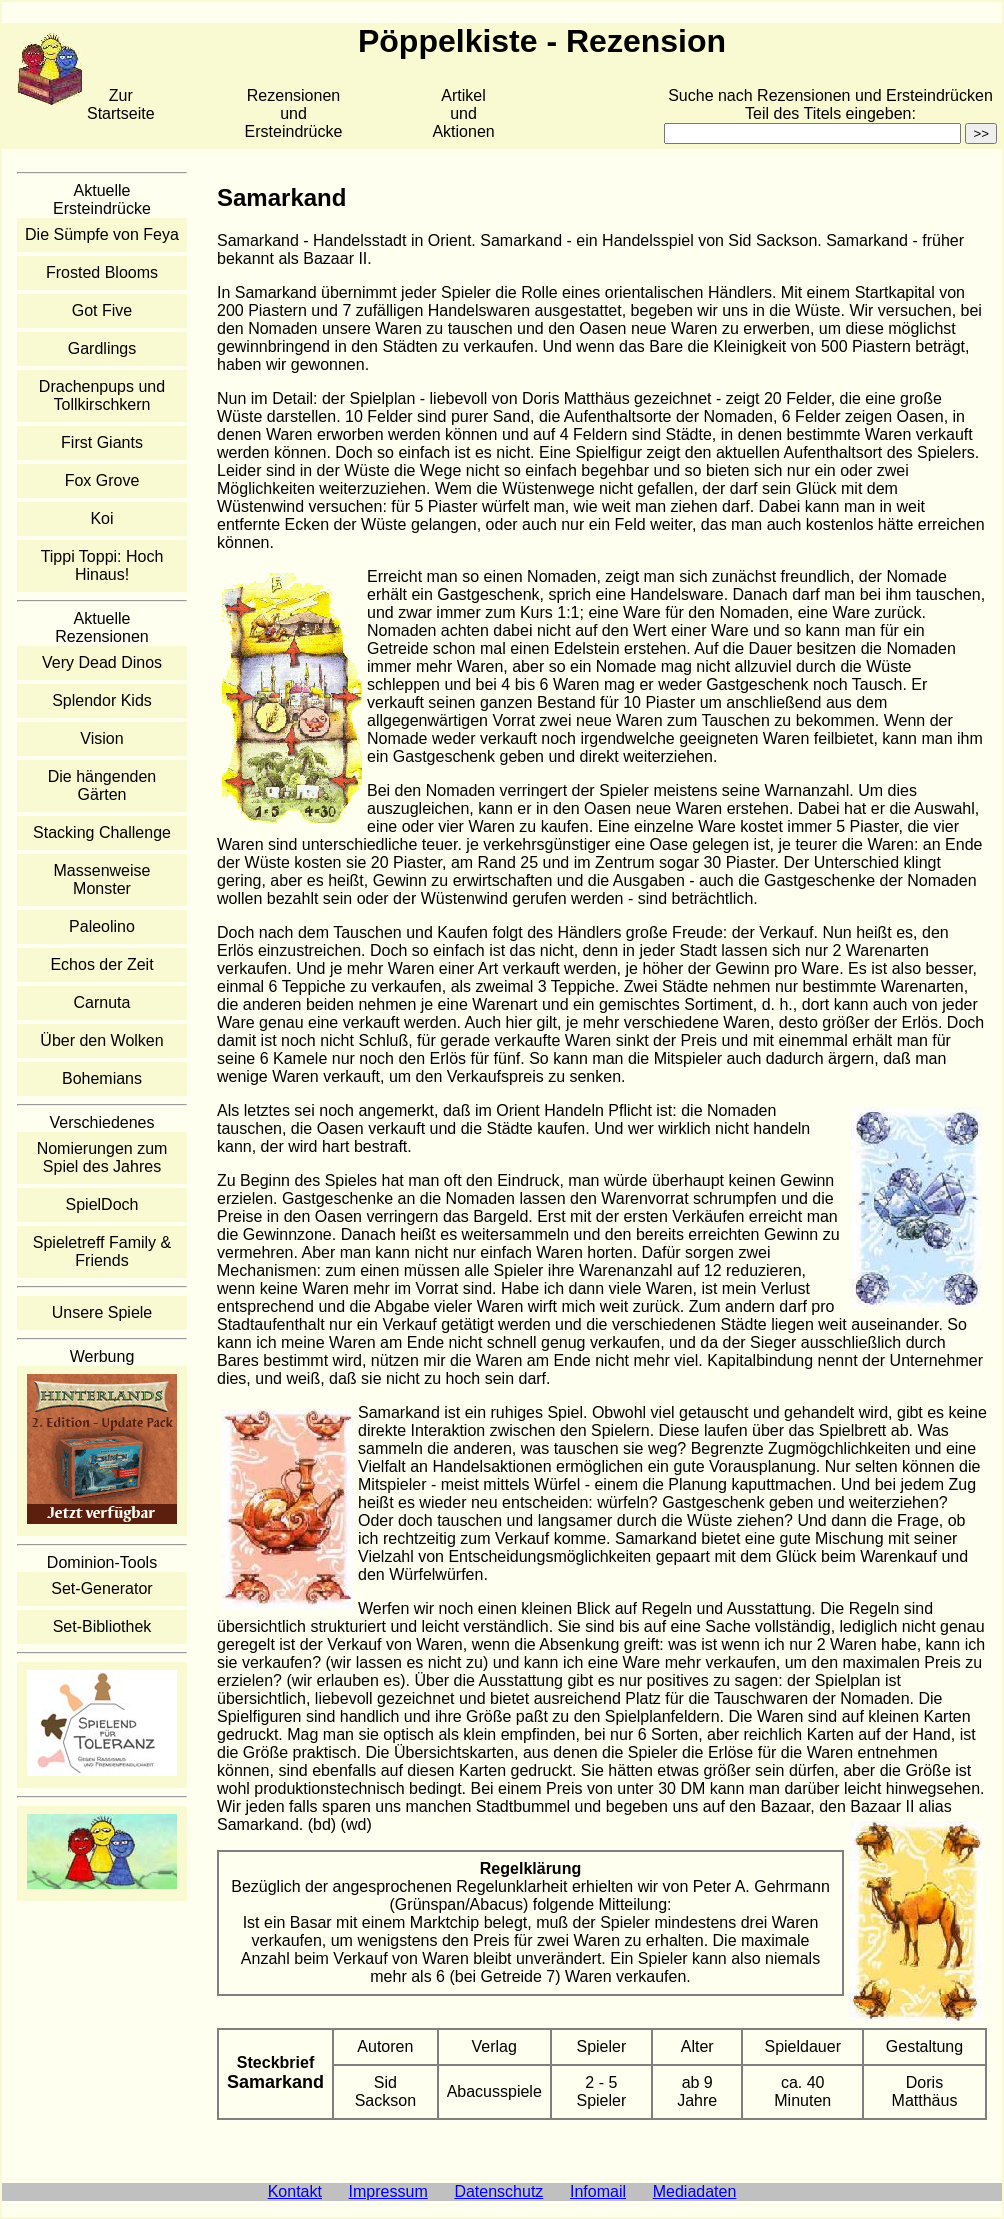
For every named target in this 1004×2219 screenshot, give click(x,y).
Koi (101, 518)
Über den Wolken (101, 1040)
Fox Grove (102, 480)
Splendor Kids (102, 700)
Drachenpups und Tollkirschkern (102, 395)
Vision (101, 738)
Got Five (102, 310)
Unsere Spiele (102, 1312)
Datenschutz (498, 2191)
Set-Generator (101, 1588)
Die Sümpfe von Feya (102, 234)
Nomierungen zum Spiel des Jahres (102, 1157)
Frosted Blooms (102, 272)
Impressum (388, 2191)
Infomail (598, 2191)
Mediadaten (695, 2191)
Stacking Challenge (102, 832)
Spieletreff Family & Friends (102, 1251)
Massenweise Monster (102, 879)
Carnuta (102, 1002)
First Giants (102, 442)
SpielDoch (102, 1204)
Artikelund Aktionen (463, 113)
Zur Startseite (121, 104)
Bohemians (102, 1078)
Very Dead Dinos (102, 662)
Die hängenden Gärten (102, 785)
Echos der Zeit (101, 964)
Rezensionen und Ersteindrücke (294, 113)
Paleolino (102, 926)
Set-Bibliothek (102, 1626)
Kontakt (295, 2191)
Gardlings (102, 348)
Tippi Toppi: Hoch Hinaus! (102, 565)
